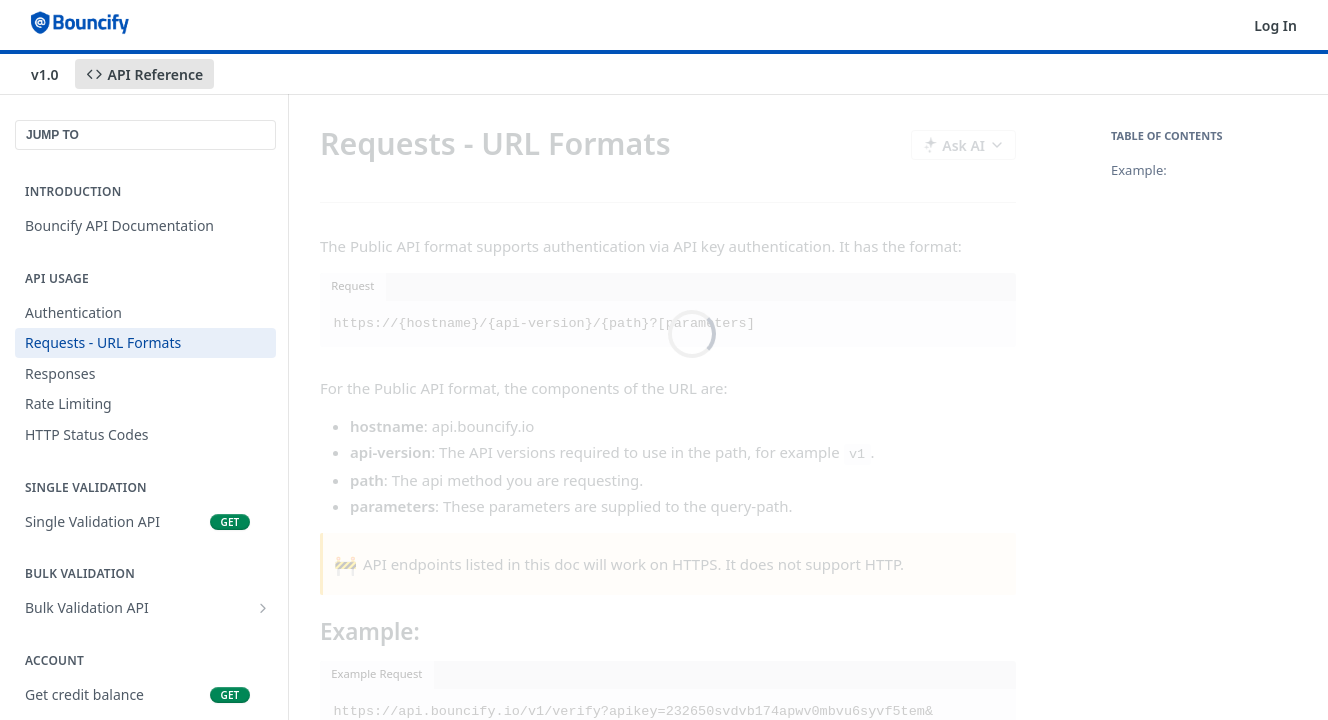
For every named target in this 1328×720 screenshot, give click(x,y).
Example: (1139, 170)
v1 (857, 454)
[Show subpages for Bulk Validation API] (263, 608)
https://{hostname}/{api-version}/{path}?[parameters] (544, 323)
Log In (1275, 25)
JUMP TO (52, 135)
